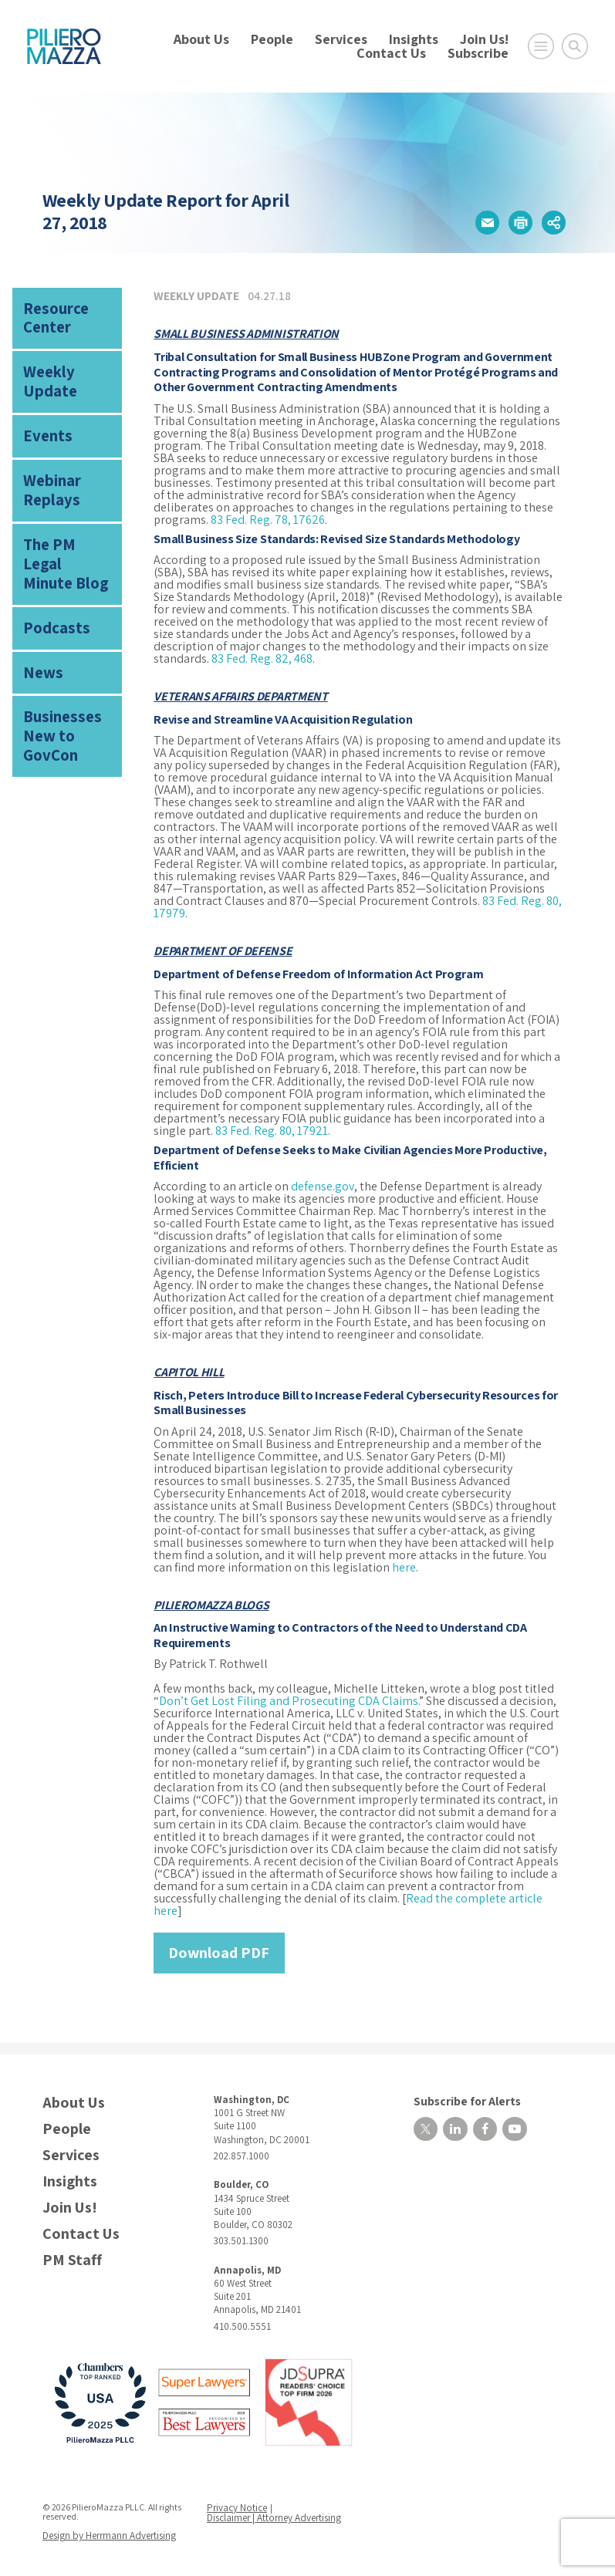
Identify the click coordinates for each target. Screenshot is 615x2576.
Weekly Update (64, 361)
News (38, 592)
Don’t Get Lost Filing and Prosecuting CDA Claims (288, 1700)
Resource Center (49, 314)
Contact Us (391, 53)
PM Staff (72, 2259)
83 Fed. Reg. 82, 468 (262, 658)
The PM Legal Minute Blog (60, 504)
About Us (201, 39)
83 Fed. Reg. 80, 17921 (271, 1130)
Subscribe (478, 53)
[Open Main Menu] (541, 46)
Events (42, 401)
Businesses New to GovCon (68, 639)
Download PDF (218, 1952)
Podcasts (49, 552)
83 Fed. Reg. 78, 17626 (268, 519)
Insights (413, 39)
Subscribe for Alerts (457, 2098)
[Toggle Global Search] (575, 46)
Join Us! (484, 39)
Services (341, 39)
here (404, 1566)
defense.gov (322, 1185)
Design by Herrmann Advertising (106, 2532)
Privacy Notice (239, 2506)
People (272, 39)
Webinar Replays (46, 449)
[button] (486, 222)
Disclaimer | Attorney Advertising (275, 2515)
